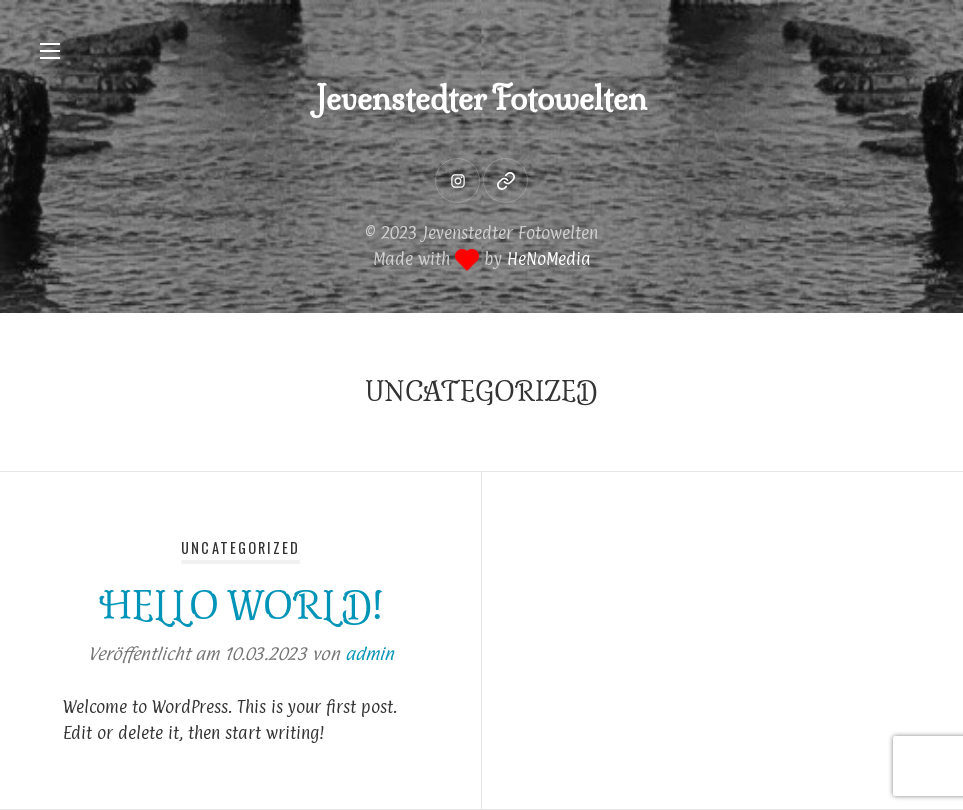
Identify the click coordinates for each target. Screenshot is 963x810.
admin (369, 654)
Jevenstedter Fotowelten (481, 99)
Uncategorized (240, 547)
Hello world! (241, 605)
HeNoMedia (549, 259)
